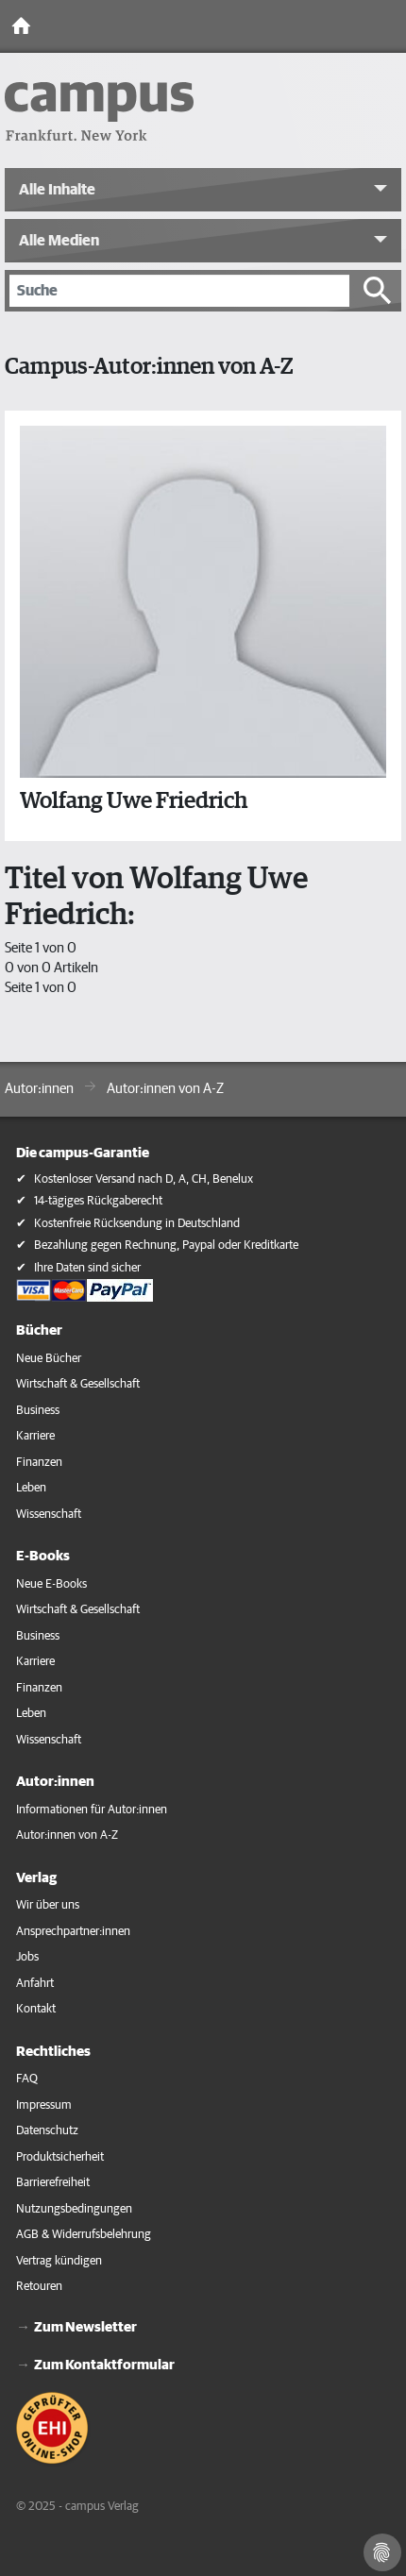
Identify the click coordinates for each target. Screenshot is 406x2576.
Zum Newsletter (85, 2327)
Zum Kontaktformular (104, 2365)
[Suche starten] (377, 290)
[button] (203, 189)
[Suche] (179, 291)
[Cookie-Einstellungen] (382, 2552)
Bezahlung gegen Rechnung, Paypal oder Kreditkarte (166, 1245)
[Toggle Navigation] (387, 26)
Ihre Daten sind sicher (87, 1268)
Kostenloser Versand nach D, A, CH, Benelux (143, 1179)
